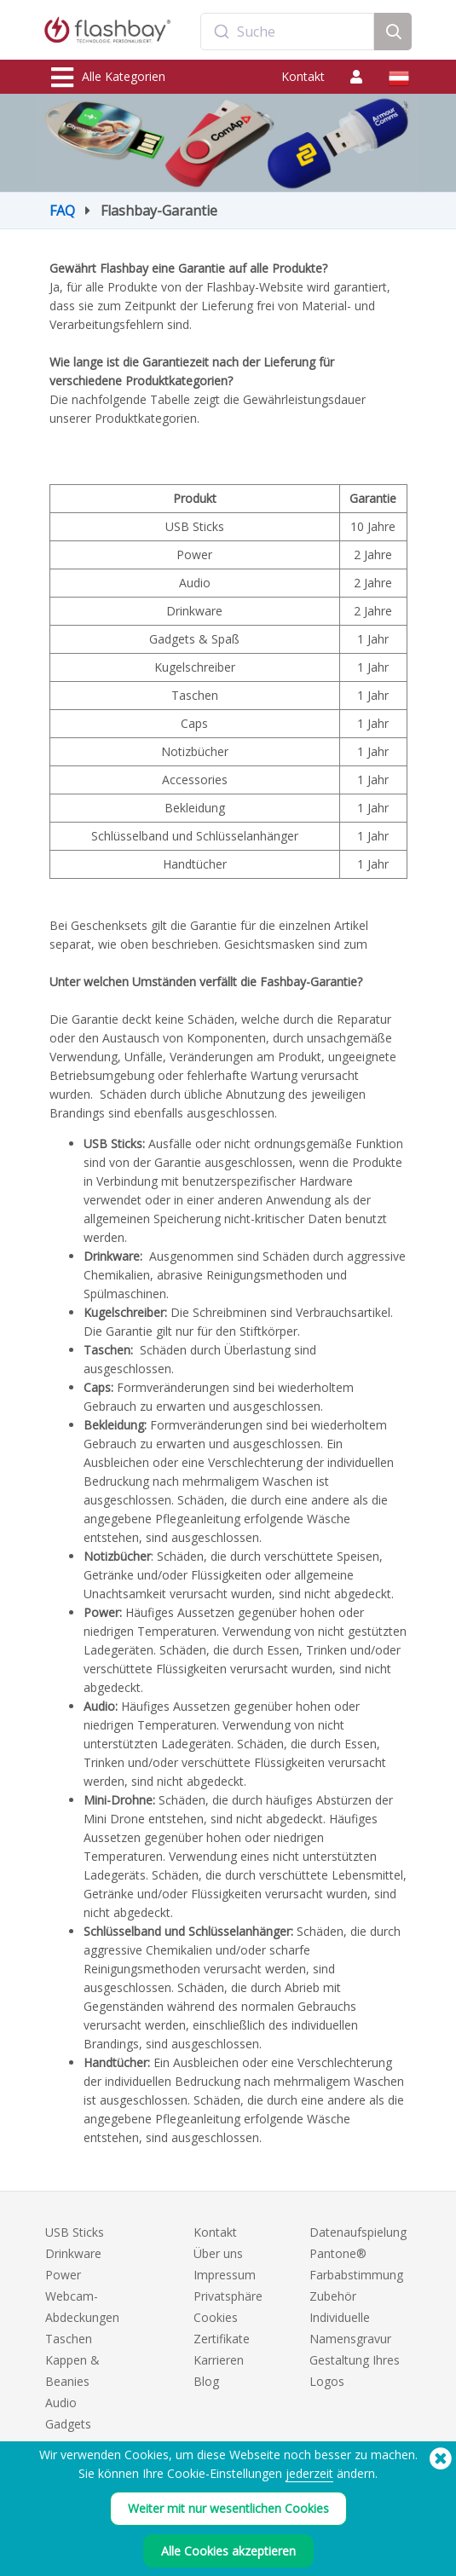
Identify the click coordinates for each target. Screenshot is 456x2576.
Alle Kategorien (108, 77)
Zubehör (332, 2296)
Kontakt (303, 76)
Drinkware (73, 2253)
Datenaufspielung (358, 2232)
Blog (206, 2381)
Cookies (215, 2317)
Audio (61, 2402)
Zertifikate (221, 2339)
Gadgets (68, 2424)
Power (63, 2275)
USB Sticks (74, 2232)
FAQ (62, 210)
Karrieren (218, 2360)
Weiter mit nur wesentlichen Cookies (228, 2508)
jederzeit (309, 2473)
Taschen (68, 2339)
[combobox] (287, 31)
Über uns (218, 2253)
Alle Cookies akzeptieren (228, 2551)
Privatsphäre (228, 2296)
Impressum (224, 2275)
